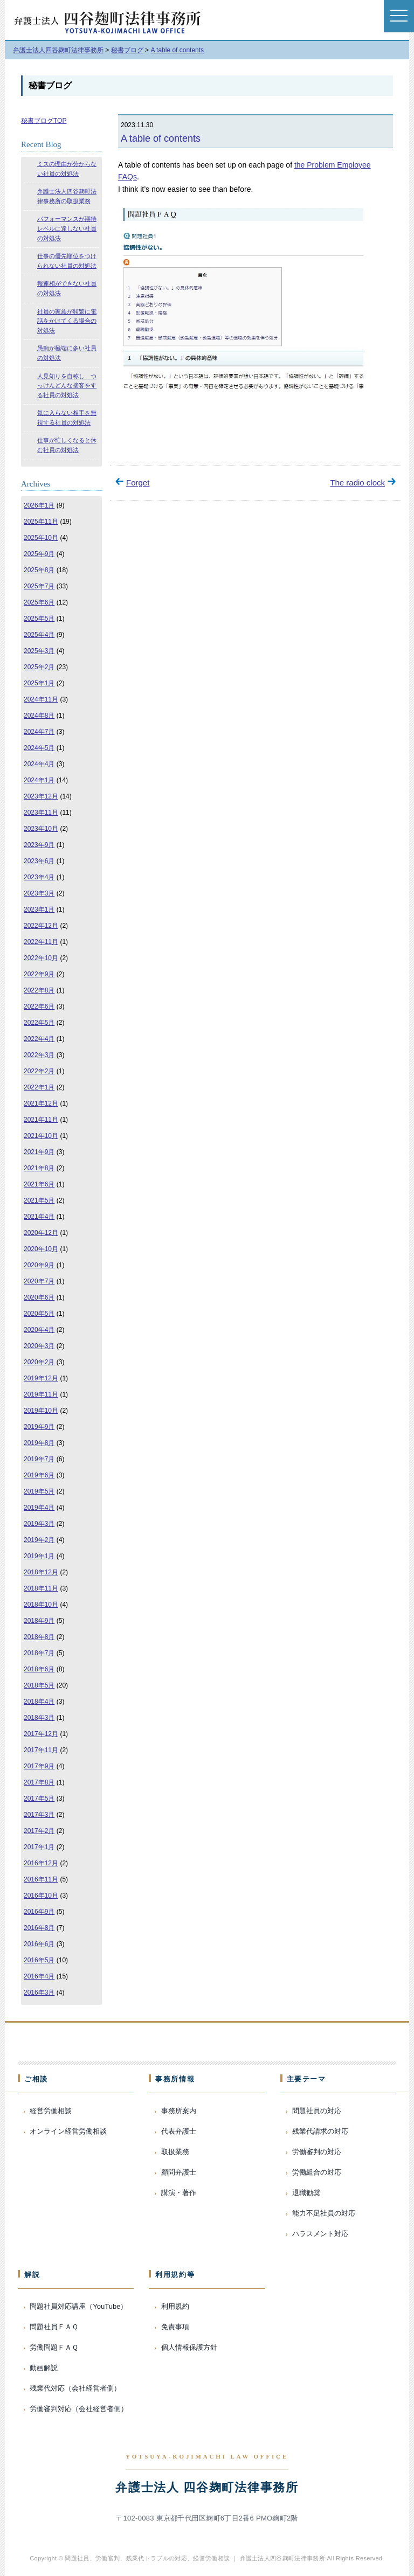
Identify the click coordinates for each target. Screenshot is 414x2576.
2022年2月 (39, 1071)
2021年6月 (39, 1184)
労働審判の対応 (316, 2152)
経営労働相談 (51, 2111)
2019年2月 (39, 1540)
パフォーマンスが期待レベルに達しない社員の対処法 (66, 228)
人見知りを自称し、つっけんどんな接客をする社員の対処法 (66, 385)
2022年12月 (41, 925)
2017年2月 (39, 1831)
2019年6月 (39, 1475)
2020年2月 (39, 1362)
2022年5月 (39, 1022)
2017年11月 (41, 1750)
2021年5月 (39, 1200)
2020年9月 (39, 1265)
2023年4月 (39, 877)
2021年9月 (39, 1152)
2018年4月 (39, 1701)
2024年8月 (39, 715)
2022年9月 (39, 974)
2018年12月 (41, 1572)
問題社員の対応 (316, 2111)
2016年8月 (39, 1928)
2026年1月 (39, 505)
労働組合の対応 (316, 2172)
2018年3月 (39, 1717)
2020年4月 (39, 1330)
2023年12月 (41, 796)
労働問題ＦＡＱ (54, 2347)
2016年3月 (39, 1992)
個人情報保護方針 (189, 2347)
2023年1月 (39, 909)
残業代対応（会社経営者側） (75, 2388)
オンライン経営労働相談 (68, 2131)
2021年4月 (39, 1216)
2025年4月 (39, 634)
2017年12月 (41, 1734)
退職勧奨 (306, 2193)
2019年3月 (39, 1523)
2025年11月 (41, 521)
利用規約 (175, 2306)
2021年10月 (41, 1136)
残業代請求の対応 (320, 2131)
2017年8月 (39, 1782)
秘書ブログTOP (43, 120)
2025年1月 (39, 683)
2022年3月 (39, 1055)
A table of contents (161, 138)
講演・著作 (178, 2193)
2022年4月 (39, 1039)
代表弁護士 (178, 2131)
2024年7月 (39, 731)
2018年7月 (39, 1653)
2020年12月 (41, 1233)
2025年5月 (39, 618)
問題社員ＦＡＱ (54, 2327)
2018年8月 (39, 1637)
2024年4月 (39, 764)
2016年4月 (39, 1976)
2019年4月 (39, 1507)
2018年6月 (39, 1669)
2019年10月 (41, 1410)
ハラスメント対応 (320, 2234)
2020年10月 (41, 1249)
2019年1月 (39, 1556)
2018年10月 (41, 1604)
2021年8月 (39, 1168)
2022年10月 (41, 958)
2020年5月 (39, 1313)
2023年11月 (41, 812)
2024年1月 (39, 780)
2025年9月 (39, 554)
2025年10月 (41, 537)
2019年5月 (39, 1491)
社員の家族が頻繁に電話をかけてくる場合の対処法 (66, 321)
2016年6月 (39, 1944)
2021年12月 (41, 1103)
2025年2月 (39, 667)
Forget (137, 482)
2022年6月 (39, 1006)
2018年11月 (41, 1588)
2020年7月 (39, 1281)
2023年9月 (39, 845)
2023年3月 (39, 893)
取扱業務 (175, 2152)
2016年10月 (41, 1895)
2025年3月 (39, 651)
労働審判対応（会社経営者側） (79, 2409)
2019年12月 (41, 1378)
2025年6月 (39, 602)
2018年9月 (39, 1620)
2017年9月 (39, 1766)
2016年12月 (41, 1863)
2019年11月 (41, 1394)
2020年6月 (39, 1297)
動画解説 (44, 2368)
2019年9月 (39, 1427)
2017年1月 (39, 1847)
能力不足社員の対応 (323, 2213)
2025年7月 (39, 586)
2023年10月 (41, 828)
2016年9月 (39, 1911)
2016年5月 (39, 1960)
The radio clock (357, 482)
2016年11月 (41, 1879)
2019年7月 (39, 1459)
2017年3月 (39, 1814)
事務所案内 (178, 2111)
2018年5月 (39, 1685)
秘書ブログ (50, 85)
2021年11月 (41, 1119)
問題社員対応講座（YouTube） (78, 2306)
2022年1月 (39, 1087)
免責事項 (175, 2327)
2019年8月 (39, 1443)
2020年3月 (39, 1346)
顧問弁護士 (178, 2172)
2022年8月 (39, 990)
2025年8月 (39, 570)
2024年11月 (41, 699)
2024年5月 (39, 748)
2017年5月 (39, 1798)
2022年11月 (41, 942)
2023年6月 (39, 861)
